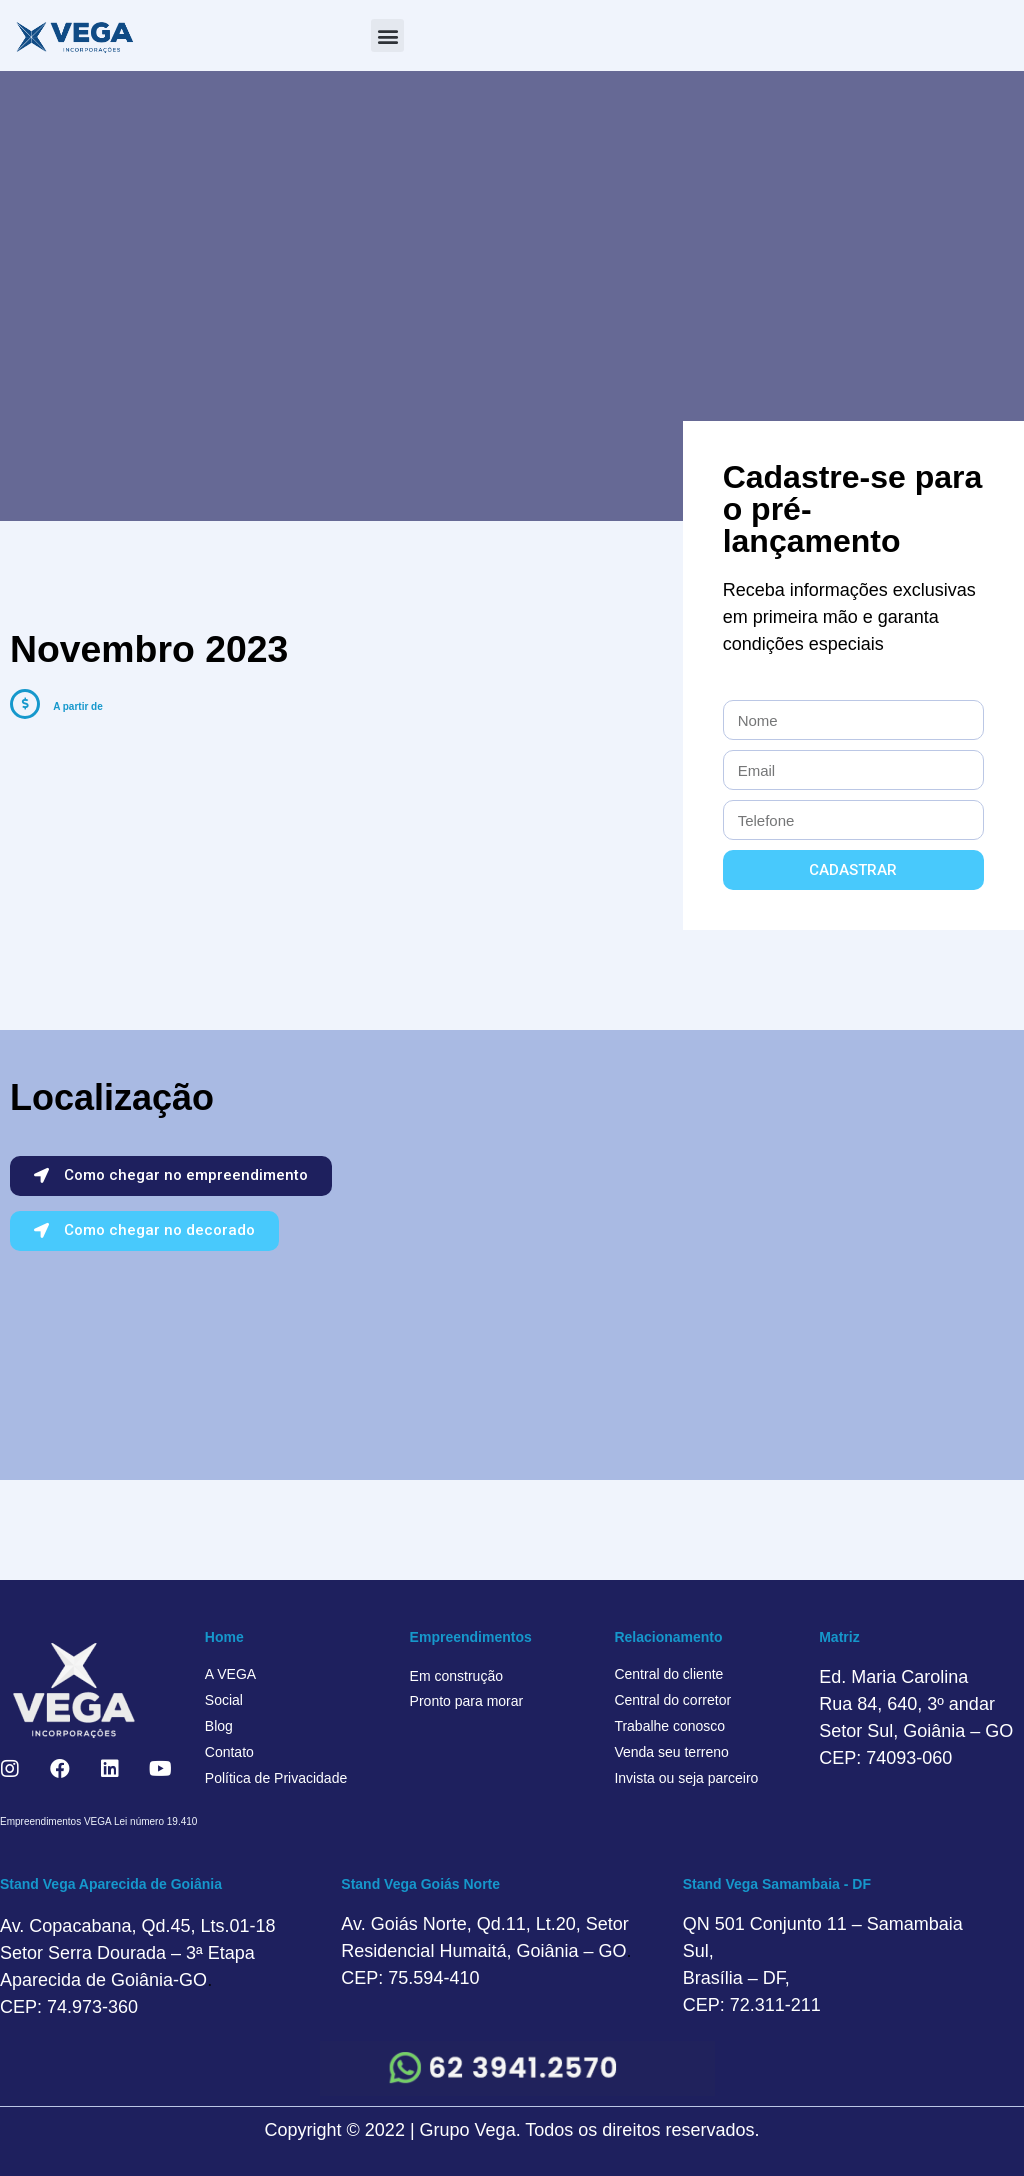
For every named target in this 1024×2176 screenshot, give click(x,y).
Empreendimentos (471, 1637)
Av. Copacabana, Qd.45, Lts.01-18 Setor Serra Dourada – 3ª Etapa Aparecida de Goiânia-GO (138, 1953)
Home (224, 1637)
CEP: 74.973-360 (69, 2007)
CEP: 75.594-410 (410, 1978)
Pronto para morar (467, 1701)
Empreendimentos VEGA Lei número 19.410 (98, 1821)
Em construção (456, 1676)
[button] (387, 35)
